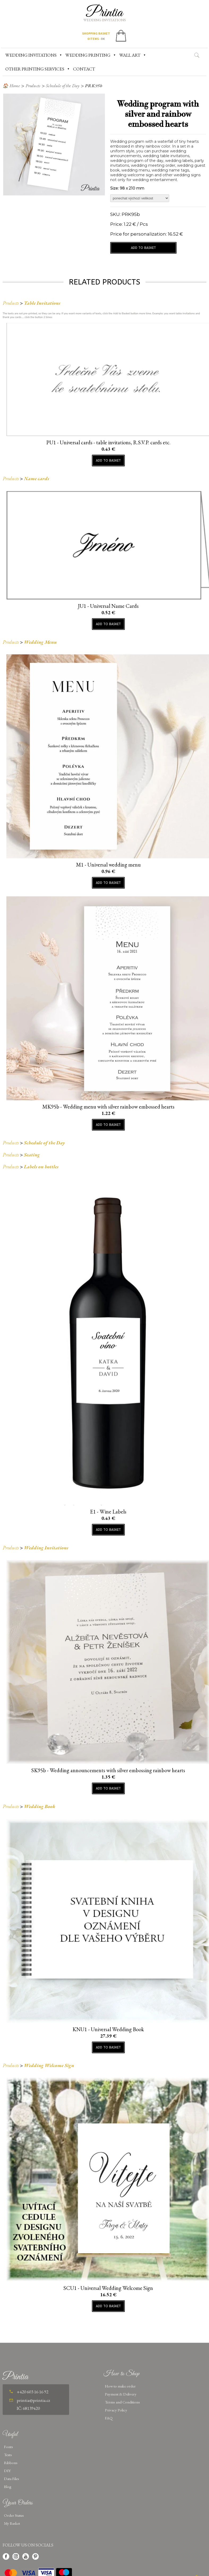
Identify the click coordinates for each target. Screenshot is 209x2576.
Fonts (8, 2446)
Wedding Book (39, 1806)
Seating (32, 1154)
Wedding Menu (40, 642)
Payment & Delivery (121, 2394)
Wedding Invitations (46, 1547)
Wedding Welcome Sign (49, 2065)
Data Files (11, 2478)
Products (32, 86)
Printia (104, 12)
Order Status (14, 2515)
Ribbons (11, 2462)
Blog (7, 2486)
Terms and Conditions (122, 2401)
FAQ (109, 2417)
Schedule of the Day (62, 86)
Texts (8, 2454)
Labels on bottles (41, 1166)
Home (15, 86)
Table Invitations (42, 303)
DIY (7, 2470)
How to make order (120, 2386)
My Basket (12, 2523)
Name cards (36, 478)
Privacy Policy (116, 2409)
